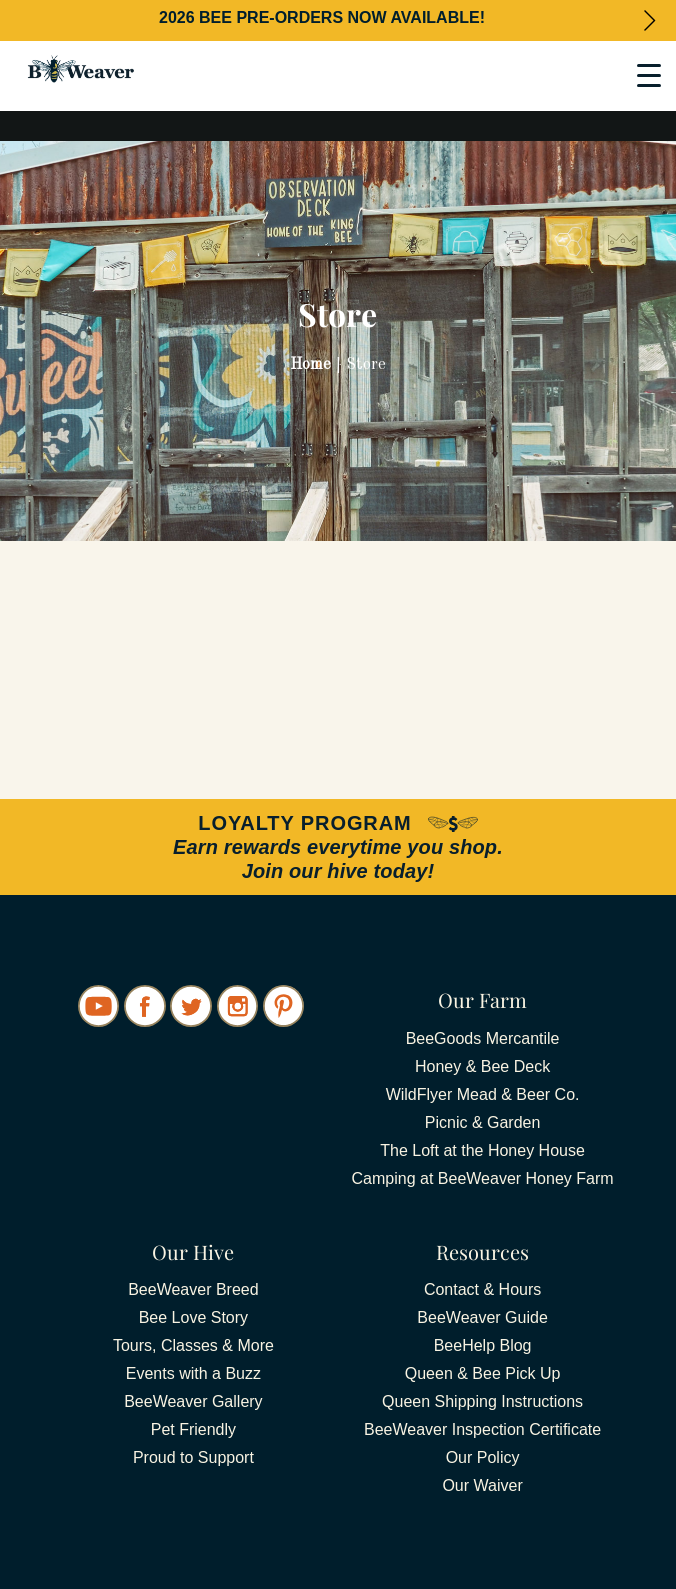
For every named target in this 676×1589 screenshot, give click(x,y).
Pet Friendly (193, 1429)
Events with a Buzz (193, 1373)
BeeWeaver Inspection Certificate (482, 1429)
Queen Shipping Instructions (482, 1401)
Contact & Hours (482, 1289)
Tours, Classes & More (193, 1345)
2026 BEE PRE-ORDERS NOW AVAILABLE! (322, 17)
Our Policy (483, 1457)
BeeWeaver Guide (482, 1317)
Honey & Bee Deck (482, 1066)
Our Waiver (482, 1485)
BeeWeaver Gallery (193, 1401)
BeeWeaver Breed (193, 1289)
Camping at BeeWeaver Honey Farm (483, 1178)
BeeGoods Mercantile (483, 1038)
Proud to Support (193, 1457)
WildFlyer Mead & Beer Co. (483, 1094)
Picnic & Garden (483, 1122)
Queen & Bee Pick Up (483, 1373)
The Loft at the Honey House (482, 1150)
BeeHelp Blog (483, 1345)
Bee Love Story (193, 1317)
